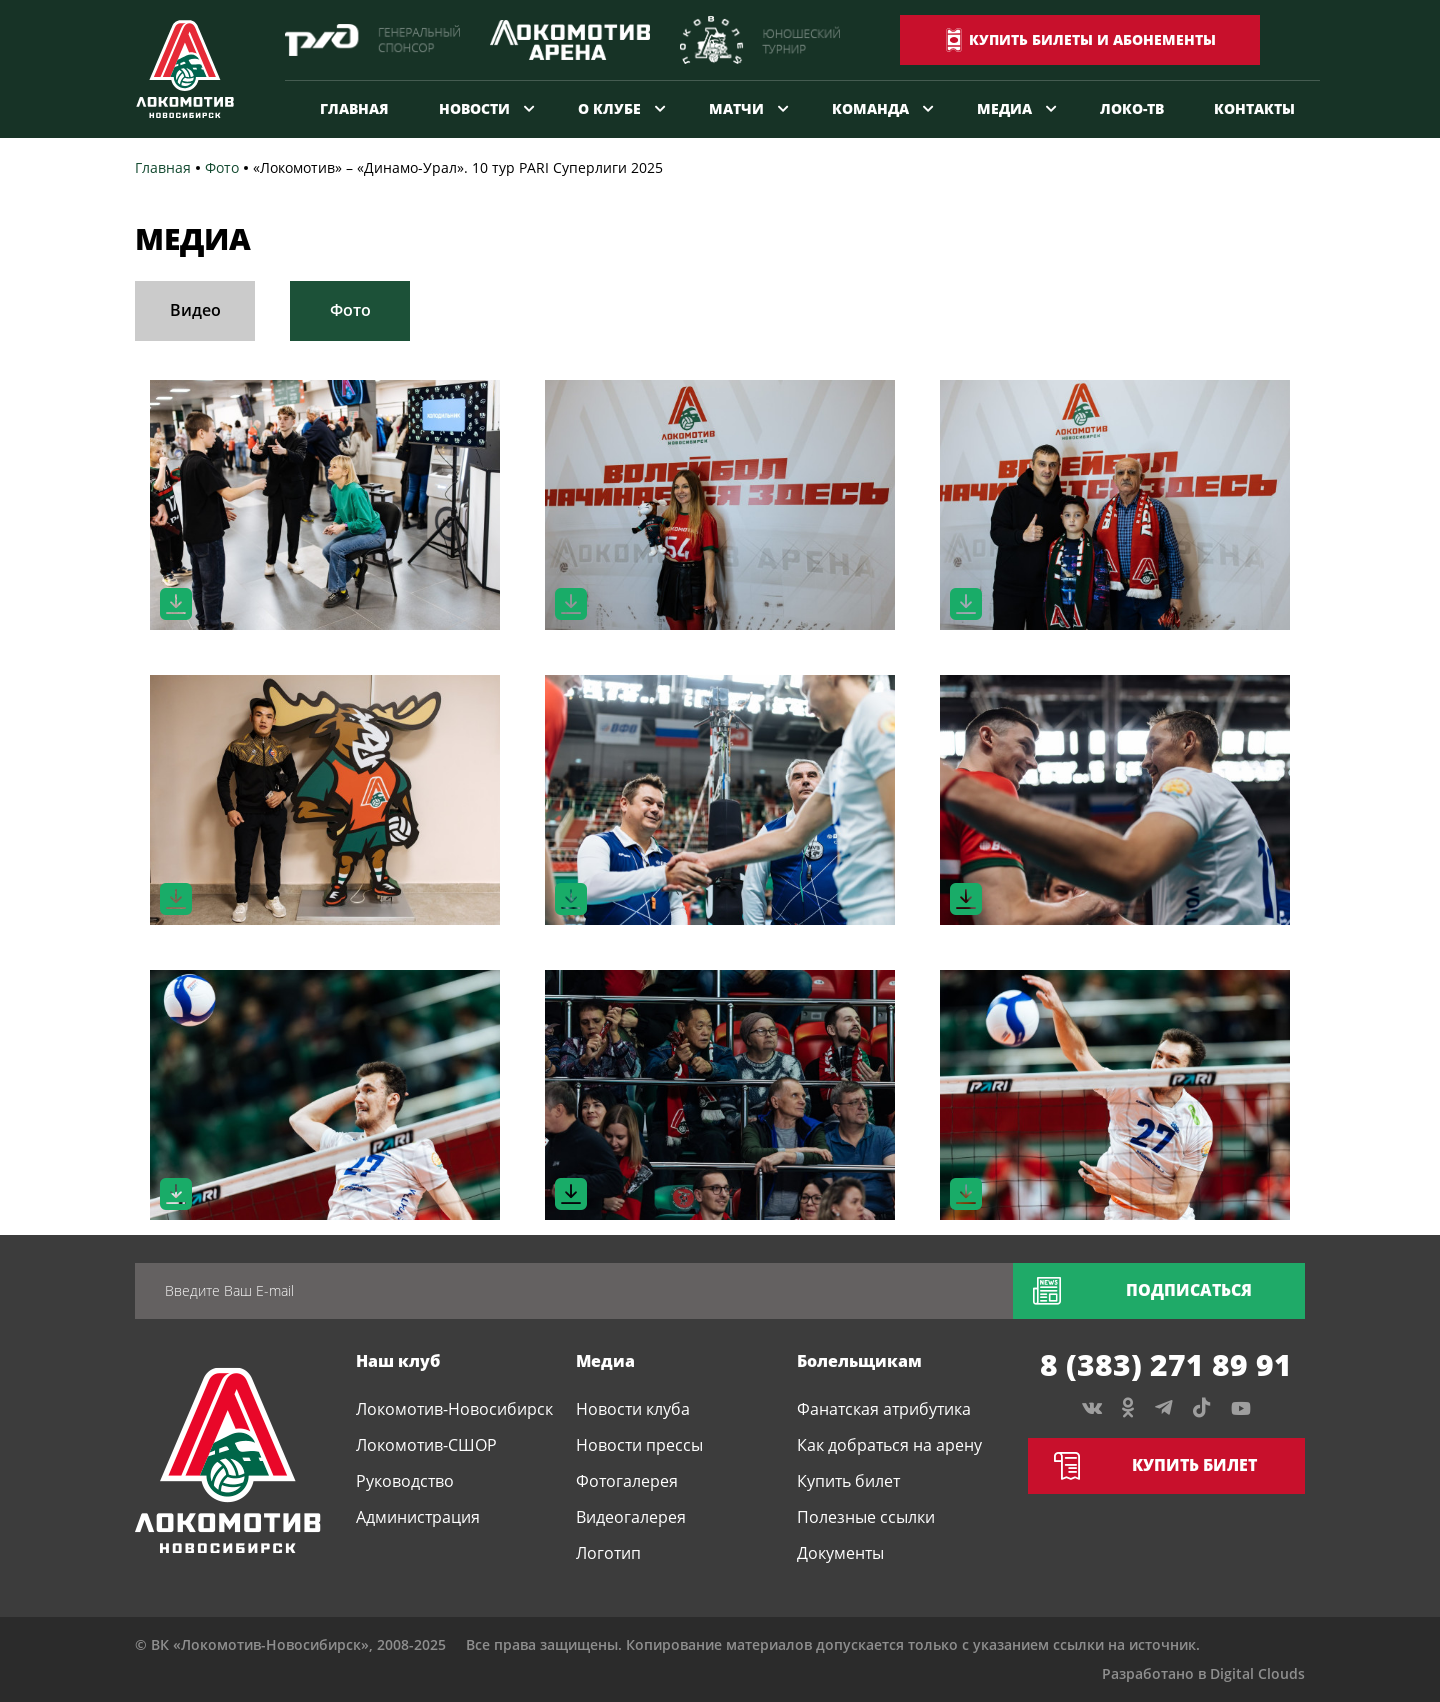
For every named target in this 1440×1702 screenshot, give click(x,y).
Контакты (1254, 108)
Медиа (1004, 108)
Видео (195, 310)
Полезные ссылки (866, 1517)
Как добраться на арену (889, 1445)
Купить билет (848, 1481)
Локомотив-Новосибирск (454, 1409)
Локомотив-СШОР (426, 1445)
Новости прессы (639, 1445)
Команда (870, 108)
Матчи (736, 108)
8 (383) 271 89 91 (1166, 1364)
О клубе (609, 108)
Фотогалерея (627, 1481)
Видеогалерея (631, 1517)
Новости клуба (633, 1409)
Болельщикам (859, 1361)
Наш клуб (398, 1361)
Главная (354, 108)
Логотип (608, 1553)
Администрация (418, 1517)
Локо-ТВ (1132, 108)
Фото (350, 310)
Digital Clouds (1257, 1673)
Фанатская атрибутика (884, 1409)
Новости (474, 108)
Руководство (405, 1481)
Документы (840, 1553)
